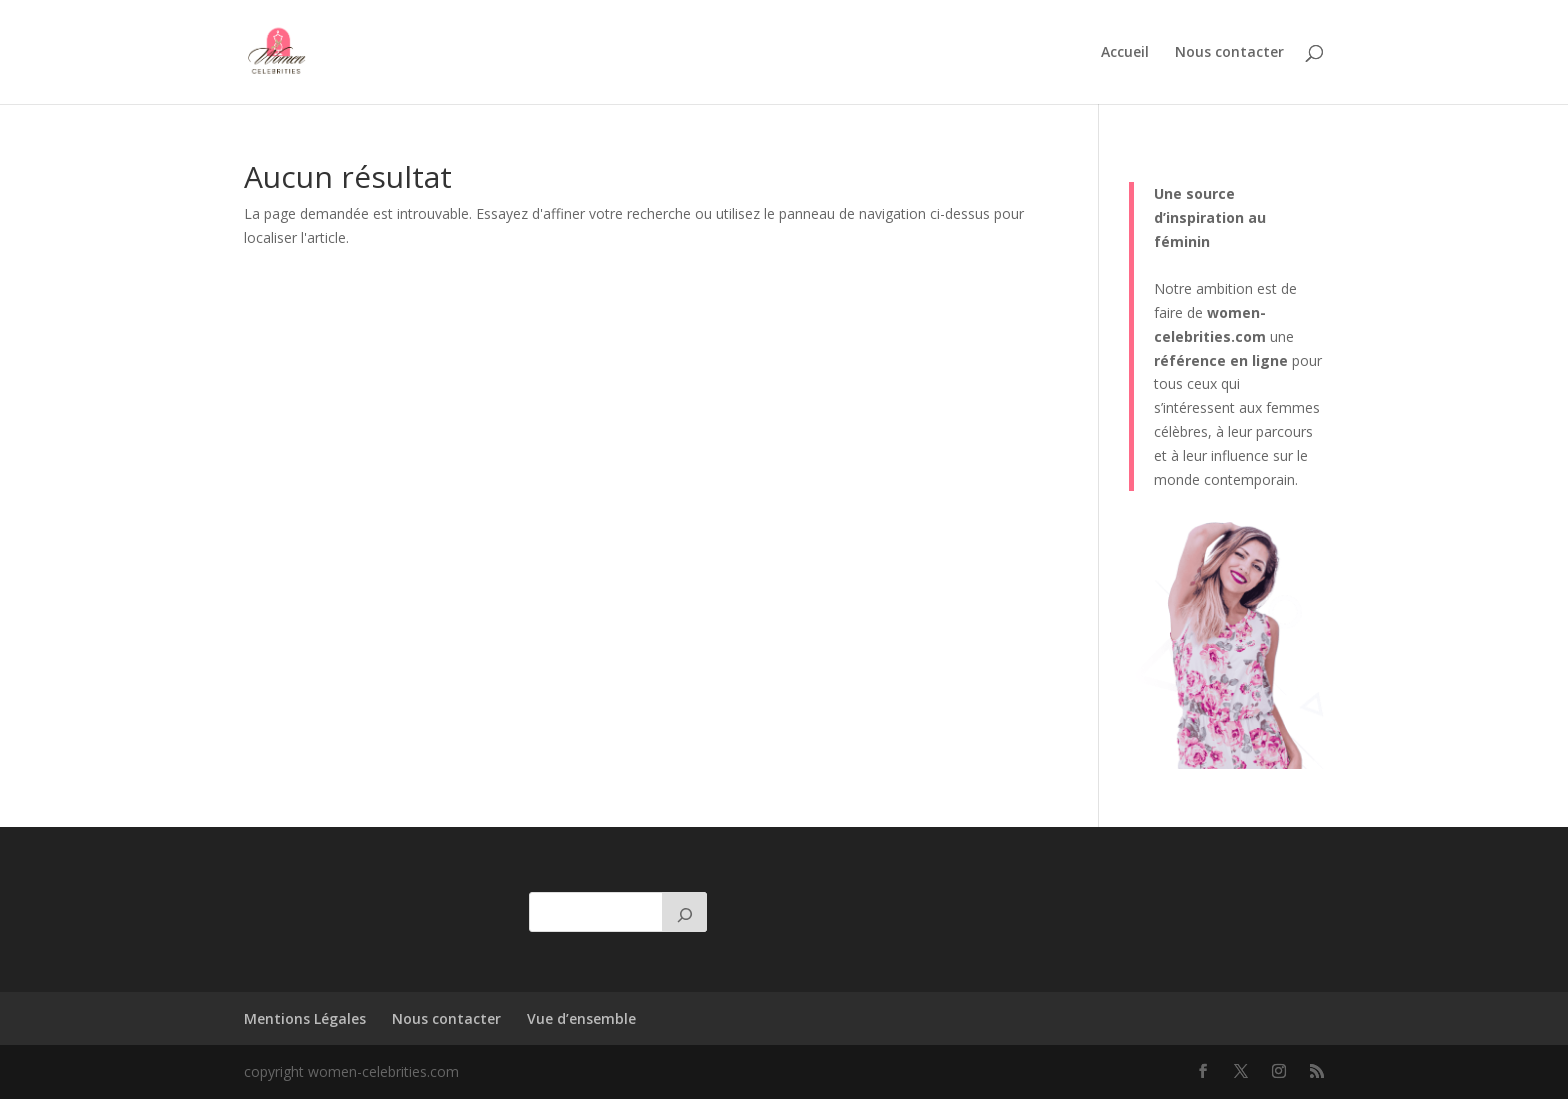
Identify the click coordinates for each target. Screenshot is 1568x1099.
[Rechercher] (685, 912)
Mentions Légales (305, 1018)
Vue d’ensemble (581, 1018)
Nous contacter (1229, 53)
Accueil (1125, 53)
